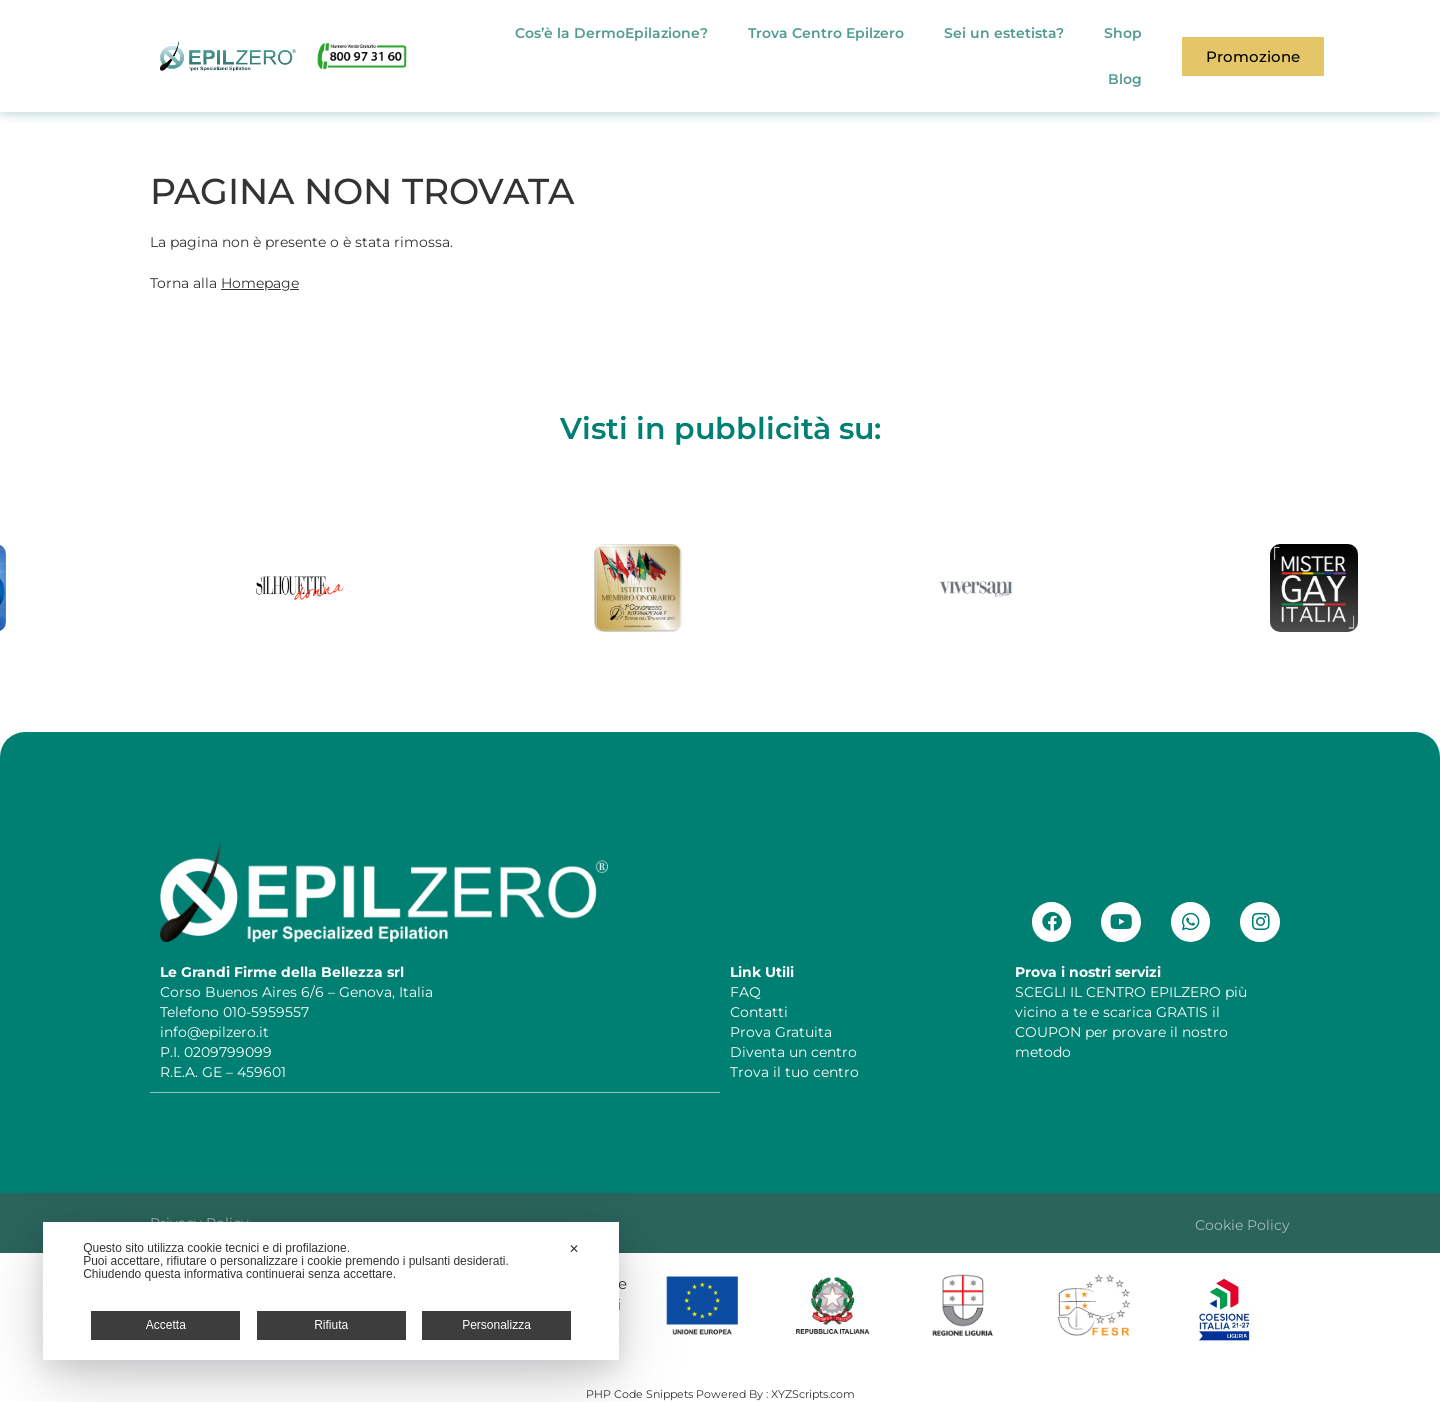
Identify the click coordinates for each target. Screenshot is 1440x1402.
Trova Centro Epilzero (826, 33)
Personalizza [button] (496, 1325)
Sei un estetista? (1004, 33)
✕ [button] (574, 1249)
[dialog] (331, 1291)
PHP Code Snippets (639, 1393)
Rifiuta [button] (331, 1325)
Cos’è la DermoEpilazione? (611, 33)
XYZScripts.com (813, 1393)
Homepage (260, 283)
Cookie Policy (1242, 1224)
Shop (1123, 33)
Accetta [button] (166, 1325)
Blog (1125, 79)
